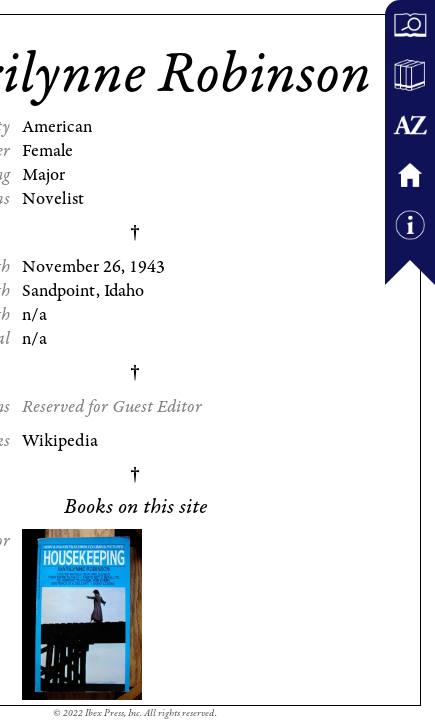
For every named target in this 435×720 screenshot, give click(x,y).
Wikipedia (60, 441)
